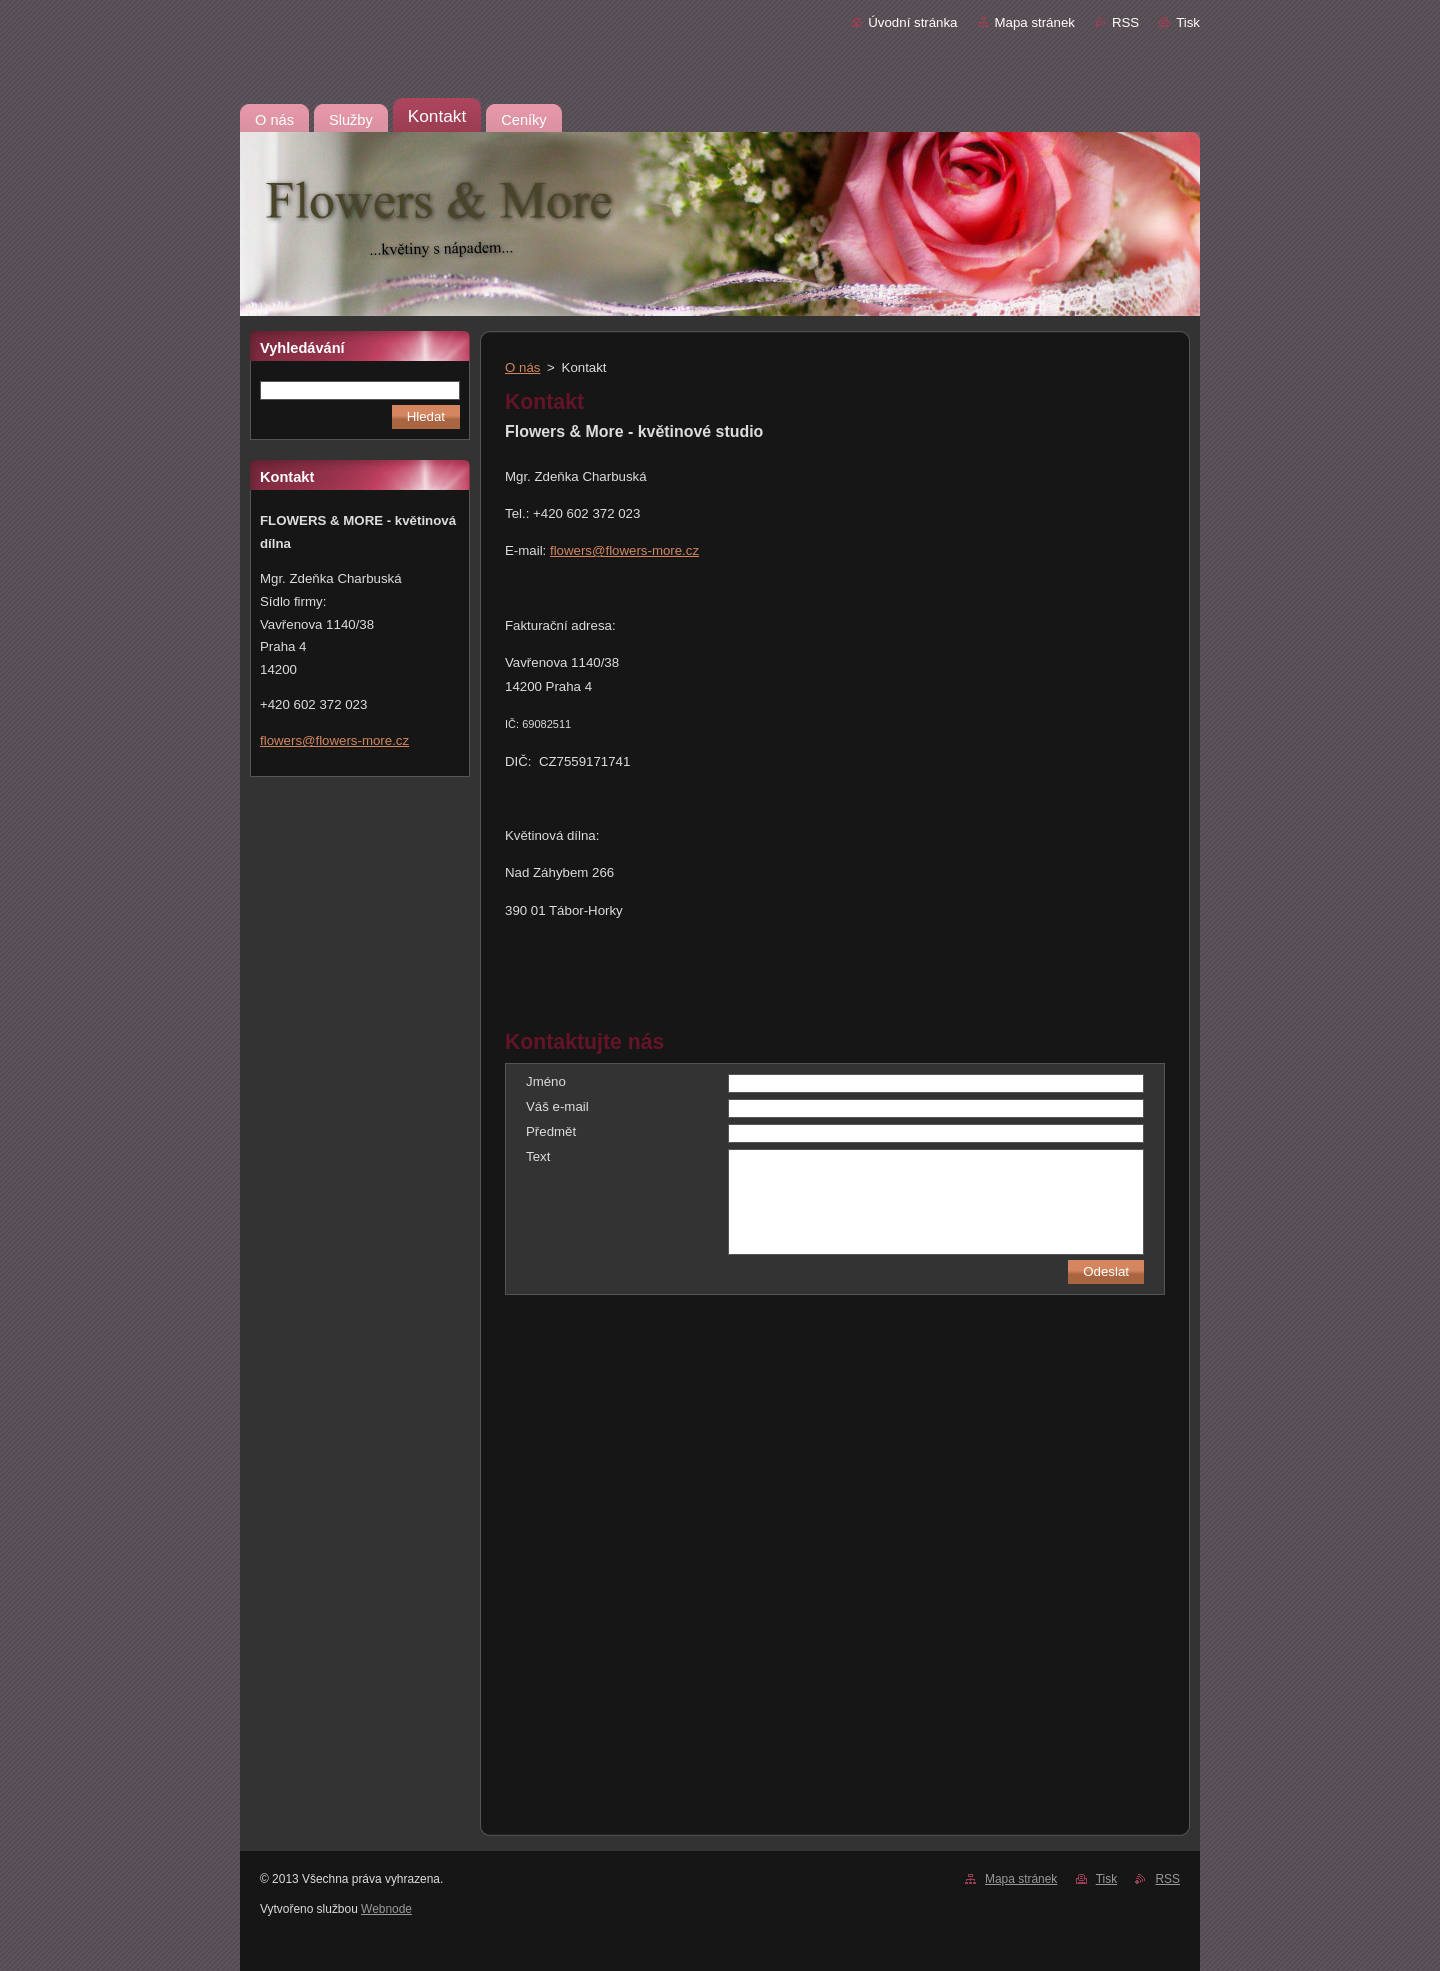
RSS (1125, 22)
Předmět (551, 1131)
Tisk (1188, 22)
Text (538, 1156)
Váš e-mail (557, 1106)
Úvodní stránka (912, 22)
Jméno (546, 1081)
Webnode (386, 1909)
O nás (522, 367)
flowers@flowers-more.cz (624, 550)
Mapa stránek (1035, 22)
